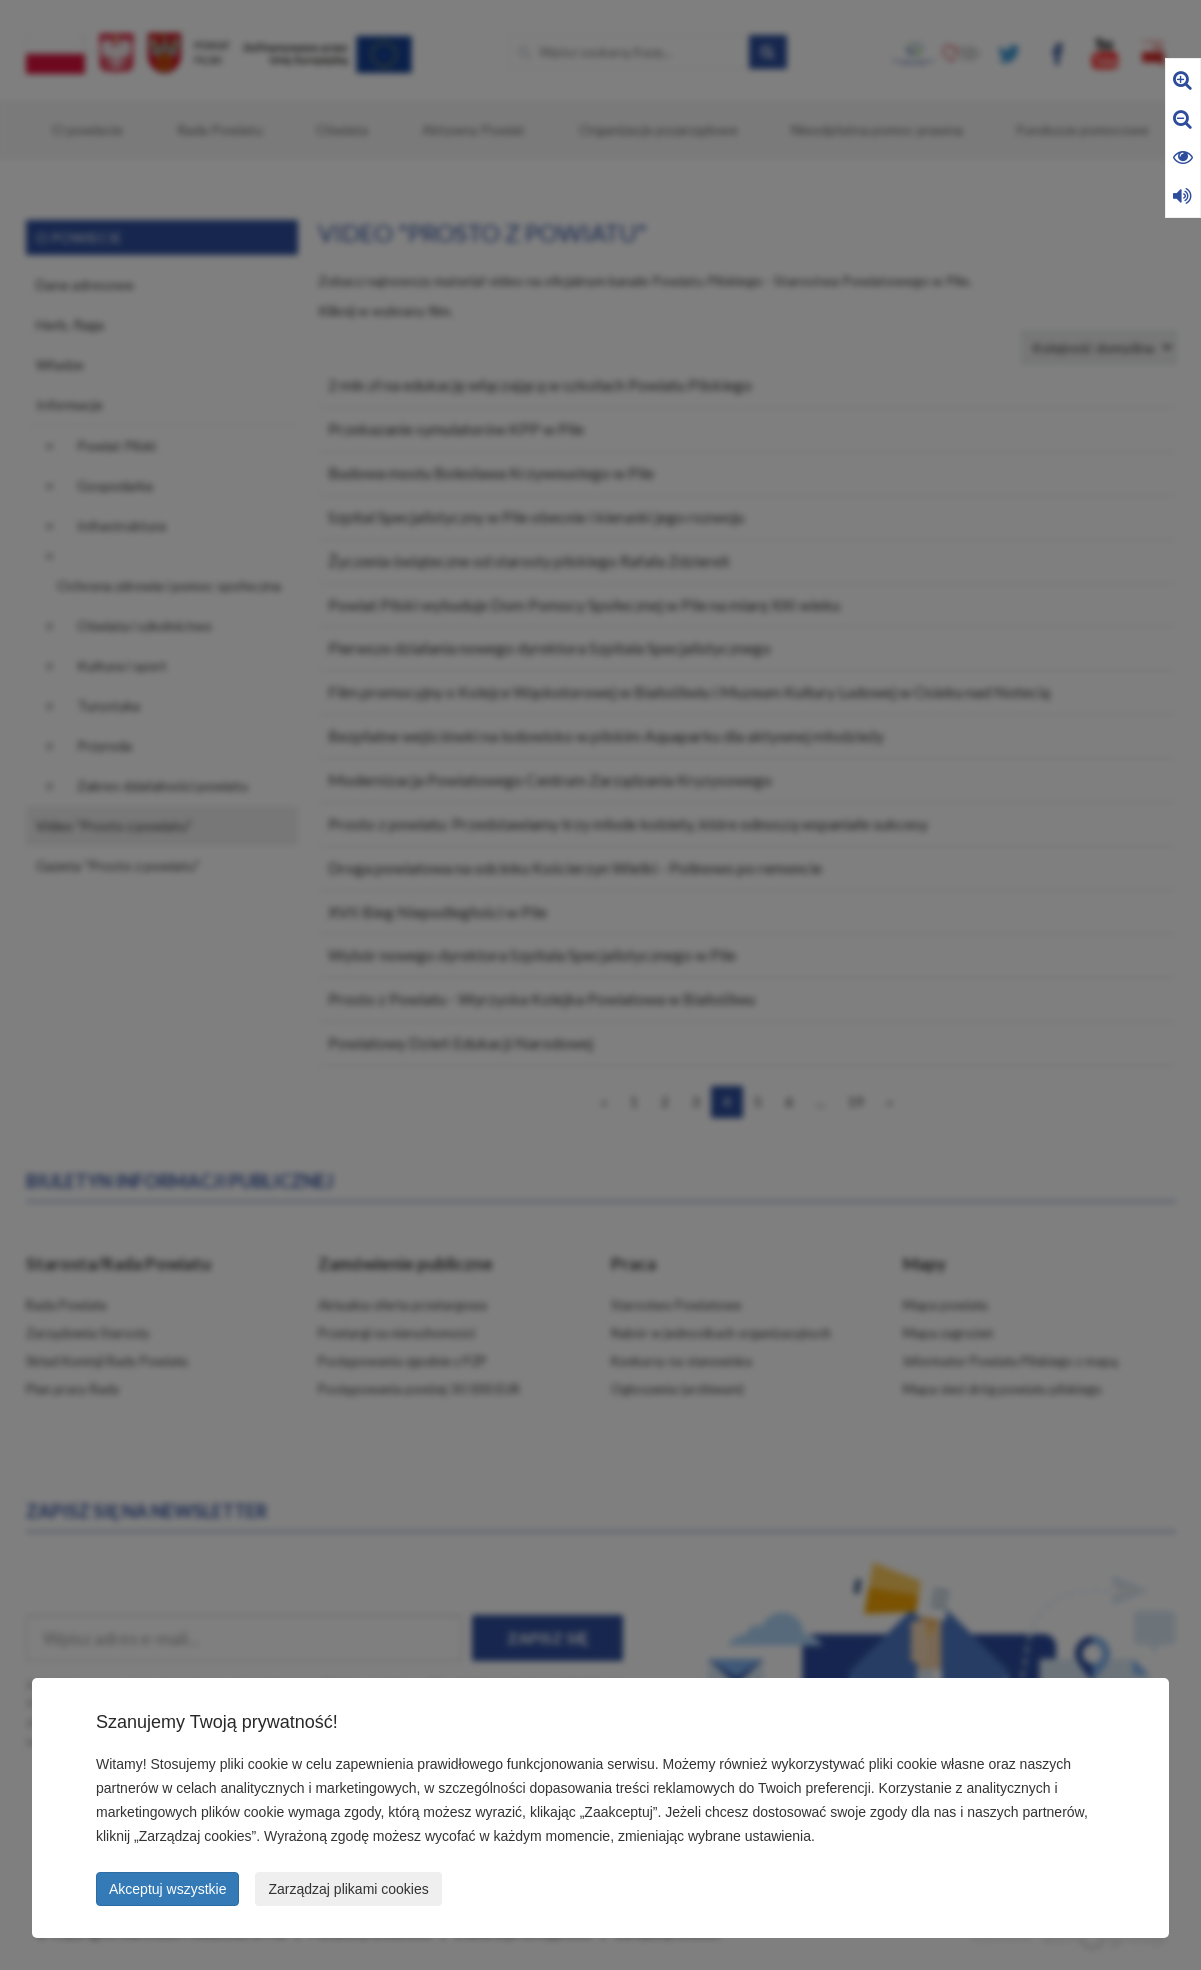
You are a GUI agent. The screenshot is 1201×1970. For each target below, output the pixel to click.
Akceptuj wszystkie (167, 1889)
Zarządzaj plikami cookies (348, 1889)
